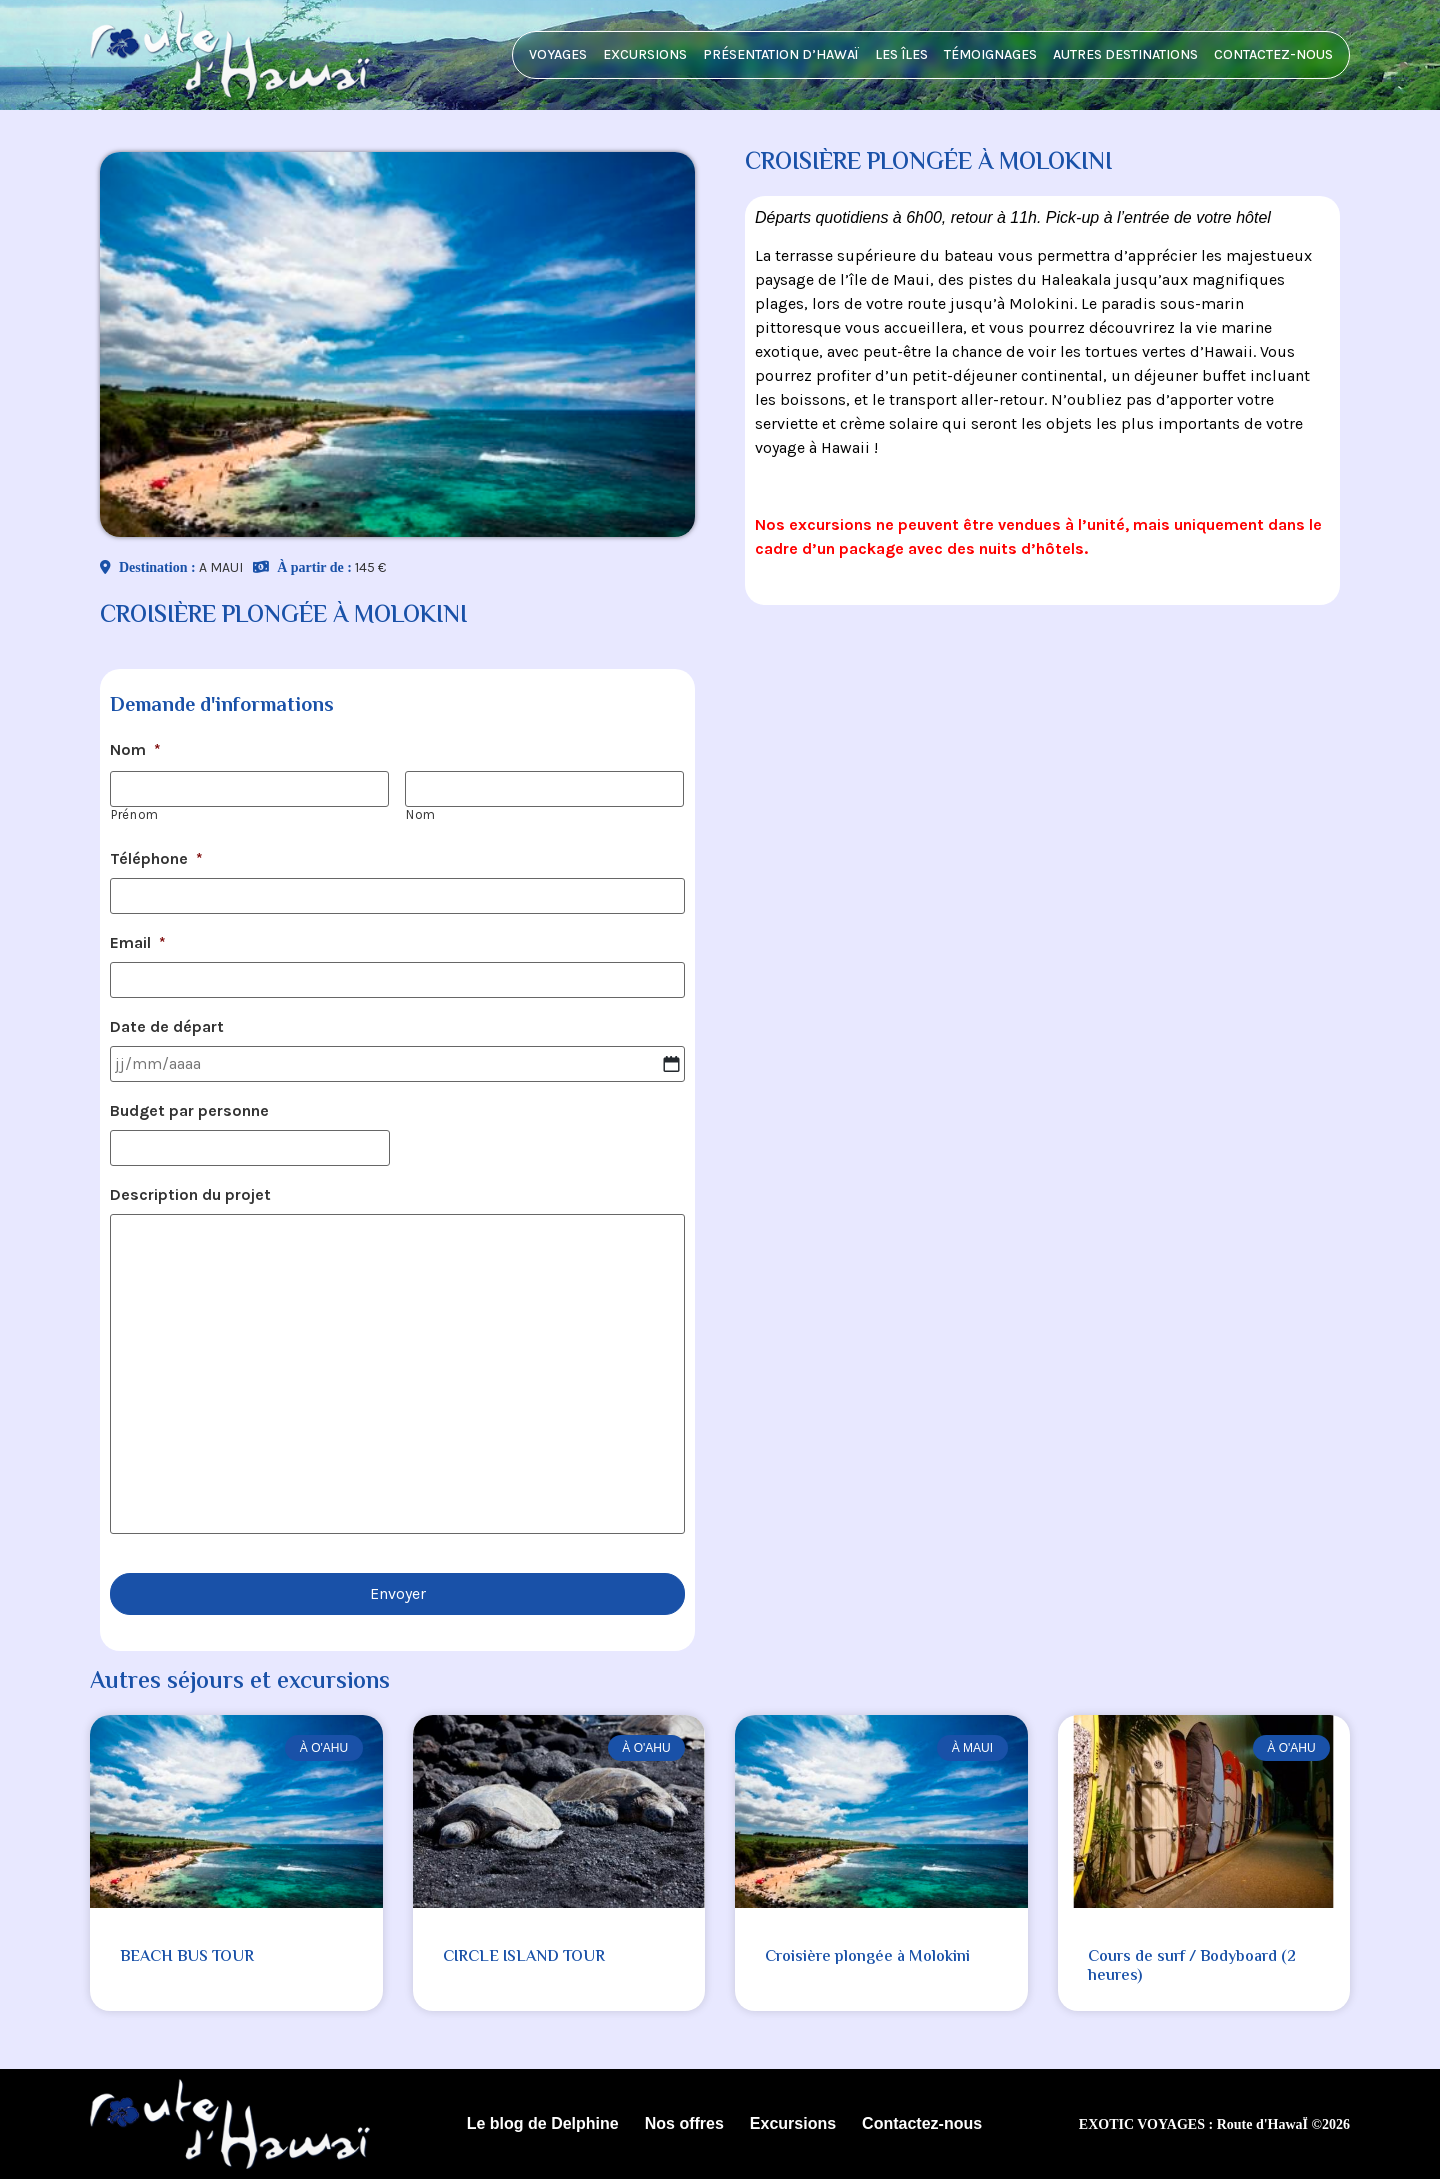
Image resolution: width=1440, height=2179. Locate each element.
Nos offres (684, 2123)
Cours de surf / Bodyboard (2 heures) (1192, 1967)
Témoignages (990, 54)
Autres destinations (1125, 54)
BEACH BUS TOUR (187, 1957)
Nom (135, 749)
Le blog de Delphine (543, 2123)
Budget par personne (189, 1110)
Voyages (558, 54)
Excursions (645, 54)
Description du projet (190, 1194)
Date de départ (167, 1026)
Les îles (901, 54)
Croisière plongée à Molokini (867, 1957)
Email (138, 942)
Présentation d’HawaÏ (781, 54)
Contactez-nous (1273, 54)
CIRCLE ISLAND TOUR (524, 1957)
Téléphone (156, 858)
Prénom (135, 814)
